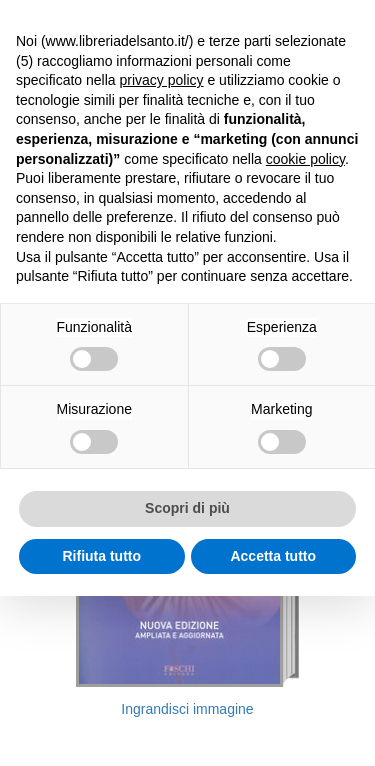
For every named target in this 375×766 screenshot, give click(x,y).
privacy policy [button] (162, 80)
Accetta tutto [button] (273, 556)
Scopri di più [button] (187, 508)
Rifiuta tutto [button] (101, 556)
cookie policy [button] (305, 159)
